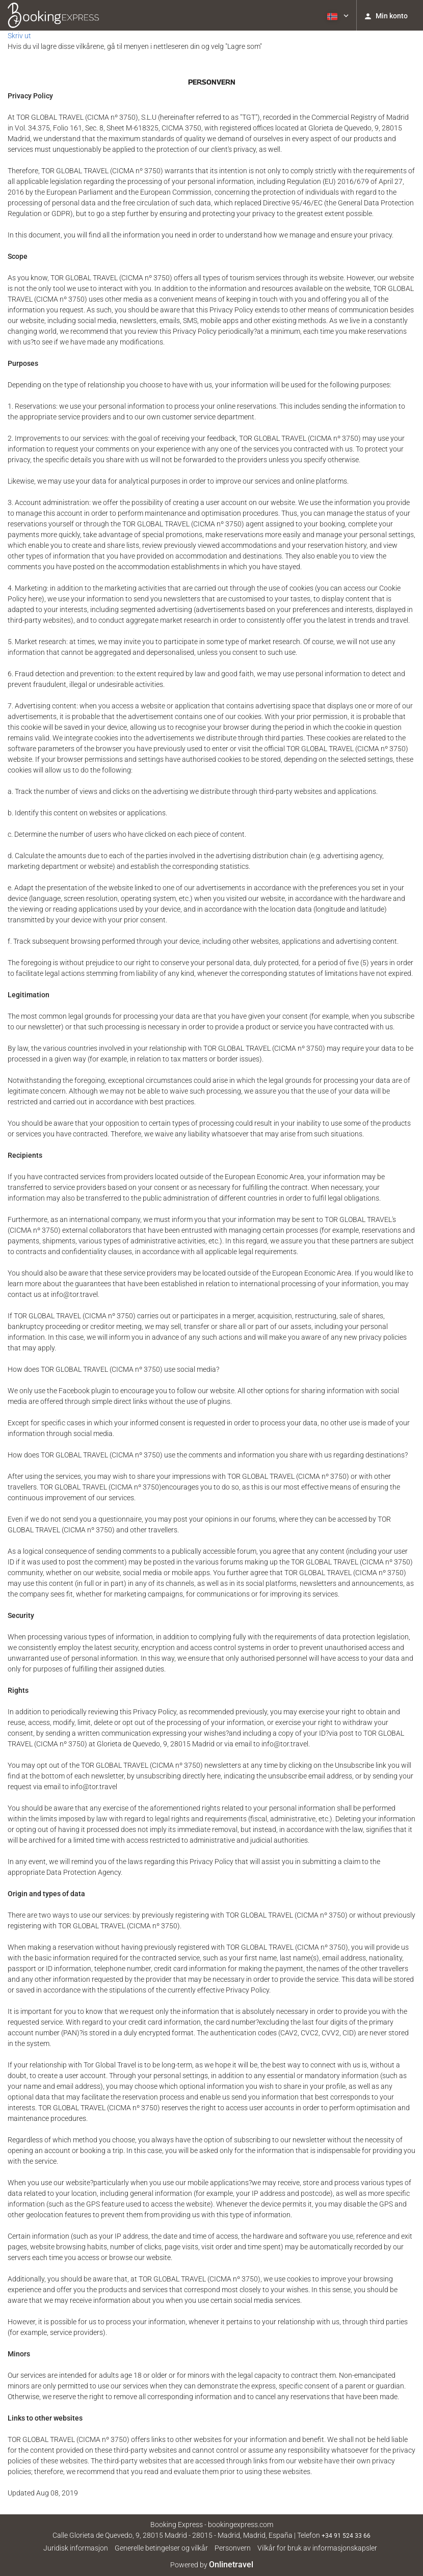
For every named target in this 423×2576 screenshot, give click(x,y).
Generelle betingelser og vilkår (161, 2548)
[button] (337, 15)
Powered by (211, 2565)
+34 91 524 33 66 (346, 2535)
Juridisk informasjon (75, 2548)
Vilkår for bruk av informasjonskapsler (317, 2548)
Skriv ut (19, 36)
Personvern (233, 2548)
